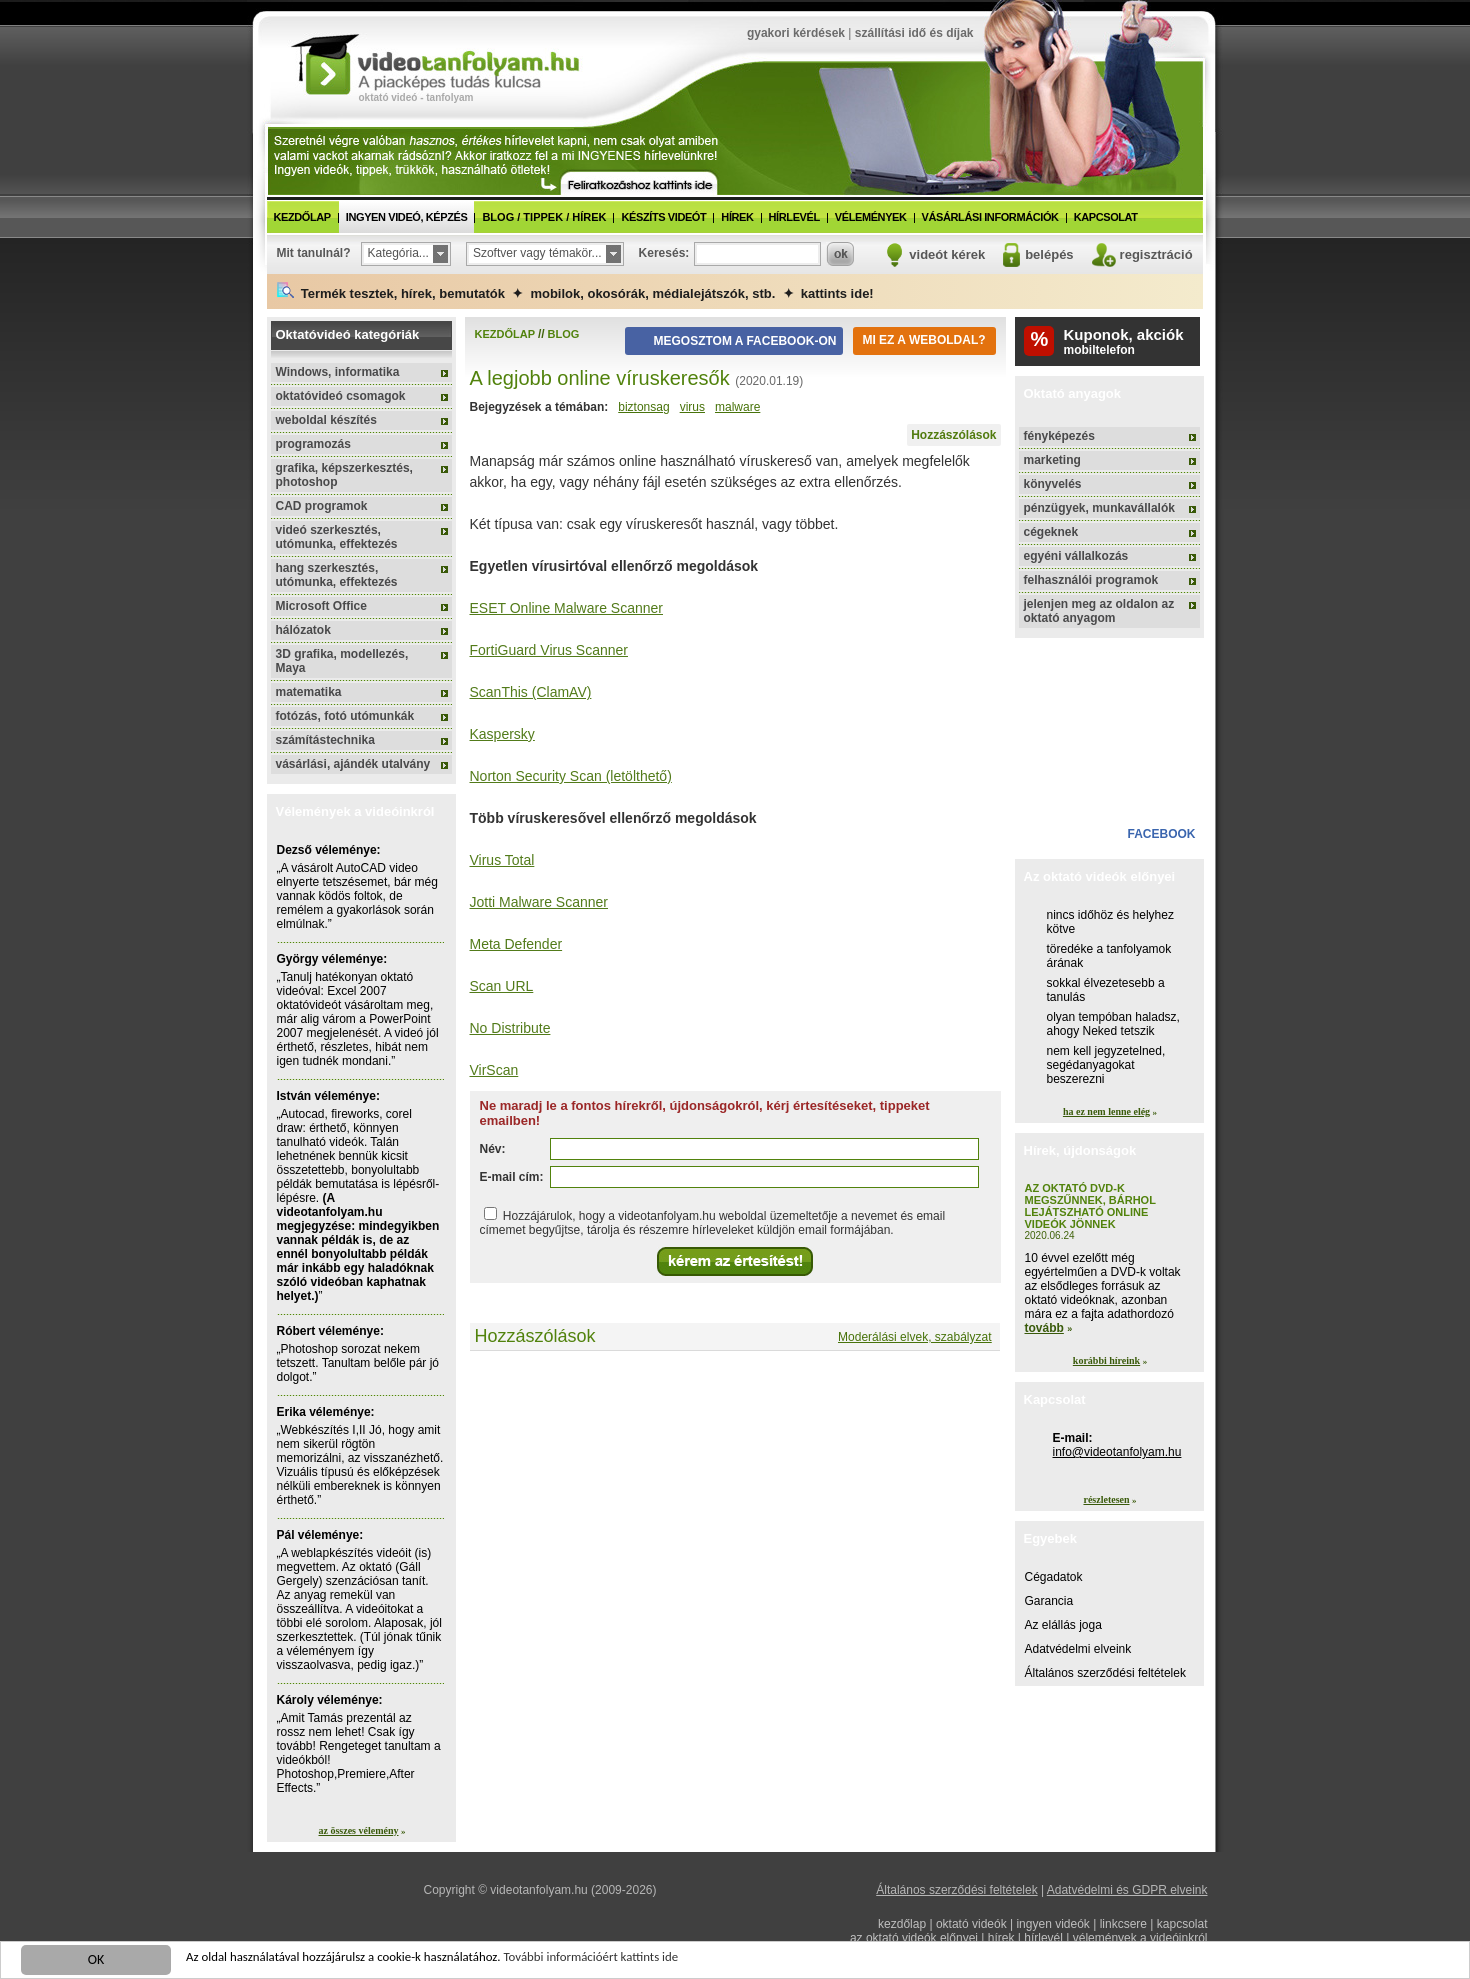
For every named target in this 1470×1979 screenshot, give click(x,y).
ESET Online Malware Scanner (567, 608)
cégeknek (1051, 532)
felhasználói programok (1091, 580)
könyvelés (1053, 484)
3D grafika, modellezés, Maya (342, 661)
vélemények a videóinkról (1140, 1938)
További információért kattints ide (627, 1962)
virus (692, 407)
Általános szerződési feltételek (1105, 1673)
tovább (1044, 1328)
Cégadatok (1054, 1577)
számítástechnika (325, 740)
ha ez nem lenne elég (1106, 1111)
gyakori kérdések (796, 33)
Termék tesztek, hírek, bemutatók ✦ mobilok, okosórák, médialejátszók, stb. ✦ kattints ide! (575, 291)
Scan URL (502, 986)
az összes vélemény (359, 1830)
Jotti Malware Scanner (539, 902)
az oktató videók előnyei (914, 1938)
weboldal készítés (326, 420)
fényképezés (1059, 436)
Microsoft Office (321, 606)
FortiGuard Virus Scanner (549, 650)
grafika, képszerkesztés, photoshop (344, 475)
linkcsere (1123, 1924)
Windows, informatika (338, 372)
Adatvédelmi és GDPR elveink (1127, 1890)
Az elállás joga (1063, 1625)
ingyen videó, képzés (407, 217)
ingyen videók (1052, 1924)
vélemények (871, 217)
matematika (309, 692)
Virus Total (502, 860)
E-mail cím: (512, 1177)
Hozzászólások (953, 435)
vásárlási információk (990, 217)
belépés (1049, 254)
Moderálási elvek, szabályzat (914, 1337)
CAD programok (322, 506)
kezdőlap (302, 217)
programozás (313, 444)
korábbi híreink (1106, 1360)
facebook (1161, 834)
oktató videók (971, 1924)
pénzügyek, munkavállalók (1099, 508)
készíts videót (663, 217)
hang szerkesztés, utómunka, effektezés (337, 575)
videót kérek (947, 254)
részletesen (1106, 1499)
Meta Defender (516, 944)
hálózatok (303, 630)
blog (564, 334)
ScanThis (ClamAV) (531, 692)
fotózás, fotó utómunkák (345, 716)
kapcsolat (1106, 217)
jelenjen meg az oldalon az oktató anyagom (1099, 611)
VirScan (494, 1070)
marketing (1052, 460)
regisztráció (1156, 254)
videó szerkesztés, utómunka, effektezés (337, 537)
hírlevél (794, 217)
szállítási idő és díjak (914, 33)
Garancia (1049, 1601)
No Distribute (510, 1028)
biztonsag (643, 407)
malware (737, 407)
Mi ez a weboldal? (923, 340)
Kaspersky (502, 734)
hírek (737, 217)
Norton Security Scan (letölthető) (571, 776)
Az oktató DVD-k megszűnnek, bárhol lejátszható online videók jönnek (1090, 1206)
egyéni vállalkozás (1076, 556)
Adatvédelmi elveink (1078, 1649)
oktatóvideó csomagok (341, 396)
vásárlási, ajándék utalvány (353, 764)
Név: (493, 1149)
